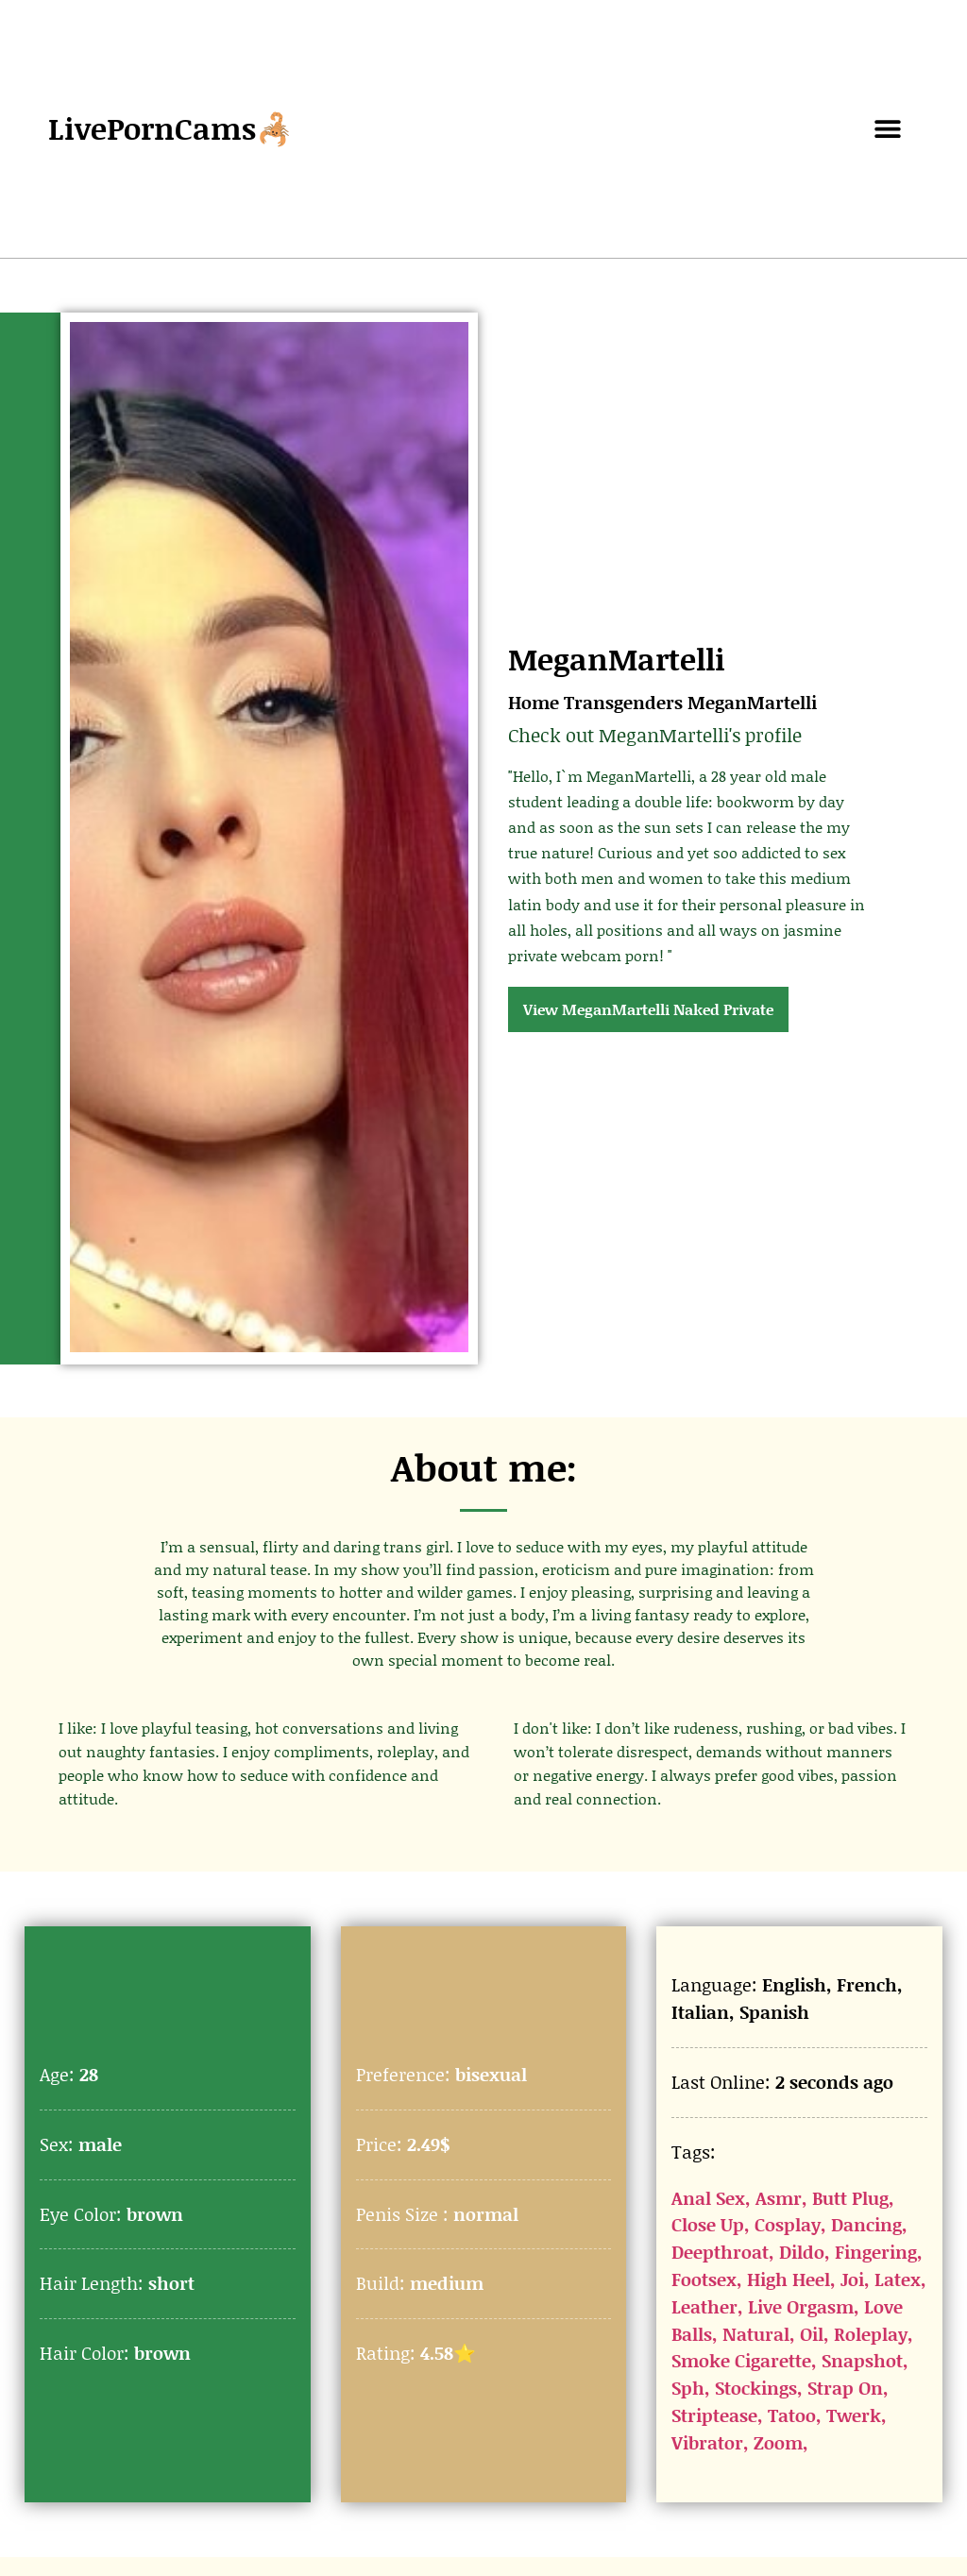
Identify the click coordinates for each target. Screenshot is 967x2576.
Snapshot (862, 2360)
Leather (704, 2306)
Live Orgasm (801, 2306)
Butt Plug (850, 2198)
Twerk (853, 2415)
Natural (755, 2334)
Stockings (756, 2387)
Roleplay (871, 2334)
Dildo (801, 2251)
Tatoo (792, 2415)
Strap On (845, 2387)
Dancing (866, 2224)
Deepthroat (720, 2251)
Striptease (714, 2415)
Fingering (876, 2251)
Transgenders (623, 702)
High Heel (788, 2279)
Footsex (704, 2279)
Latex (897, 2279)
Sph (687, 2387)
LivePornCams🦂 (171, 128)
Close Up (707, 2224)
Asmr (778, 2198)
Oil (811, 2334)
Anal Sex (708, 2198)
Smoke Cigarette (741, 2360)
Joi (852, 2279)
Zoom (778, 2442)
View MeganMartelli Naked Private (648, 1009)
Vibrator (707, 2442)
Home (533, 702)
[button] (888, 129)
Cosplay (788, 2224)
